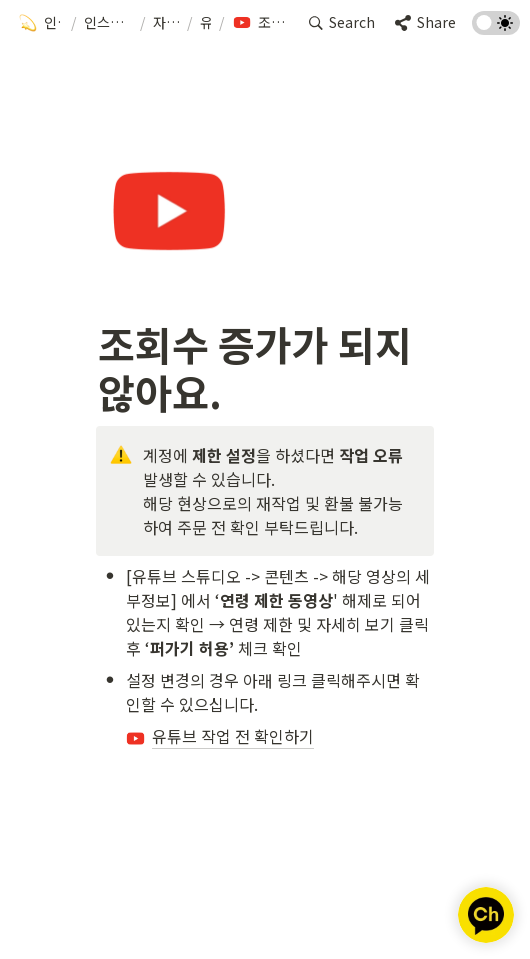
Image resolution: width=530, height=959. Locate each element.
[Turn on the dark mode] (496, 28)
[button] (40, 23)
